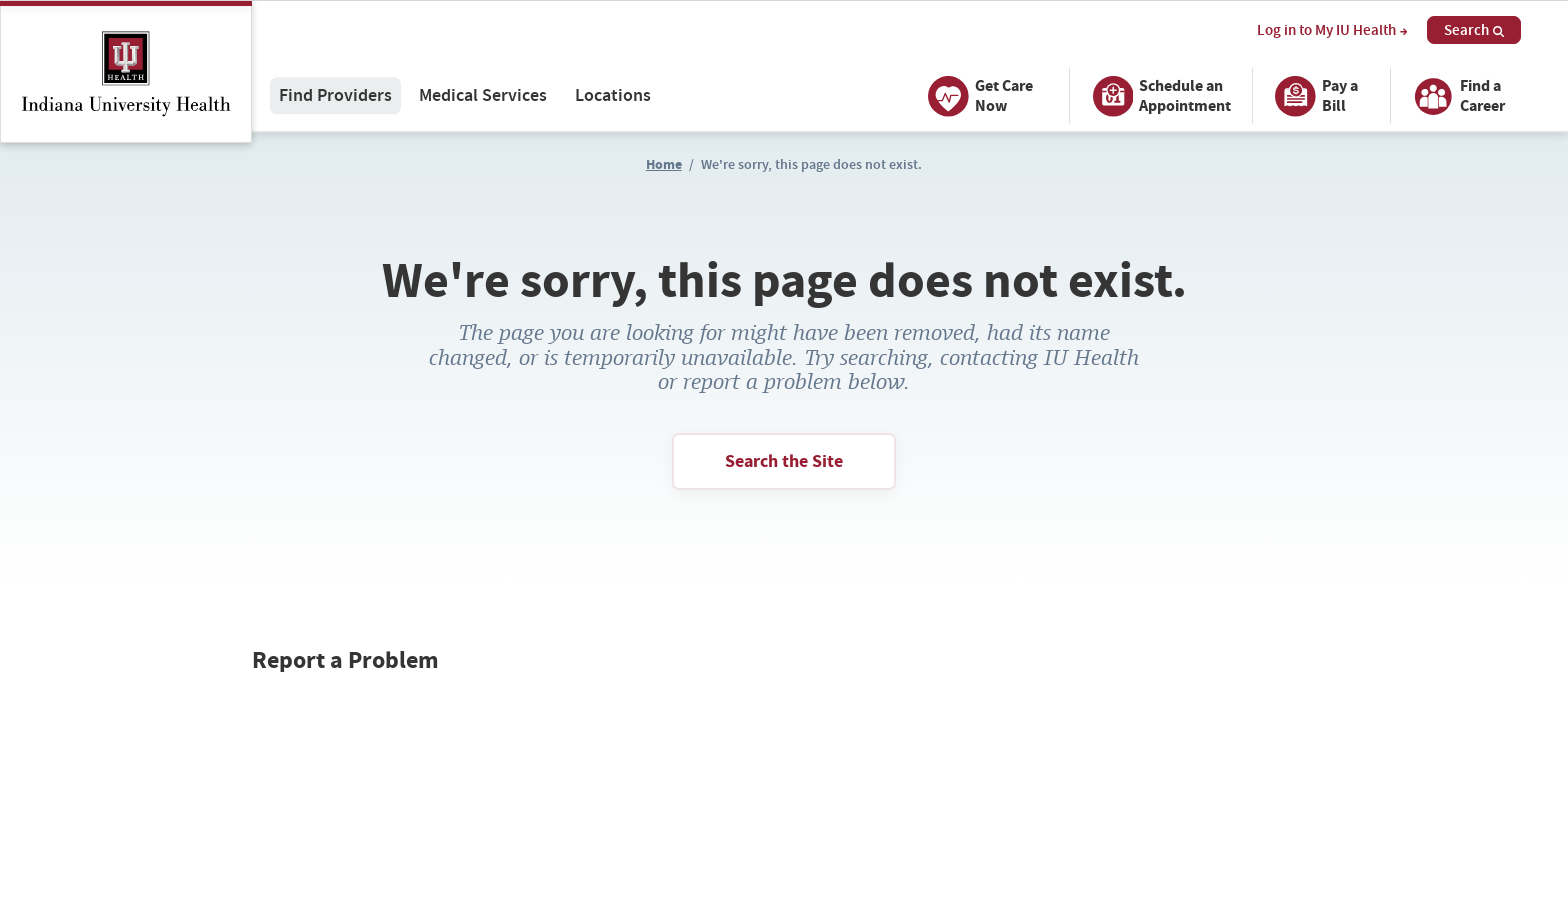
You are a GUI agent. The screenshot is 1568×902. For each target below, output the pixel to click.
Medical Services (483, 95)
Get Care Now (977, 96)
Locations (613, 95)
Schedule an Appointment (1158, 96)
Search (1474, 30)
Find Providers (335, 95)
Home (664, 164)
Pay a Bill (1313, 96)
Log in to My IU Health (1332, 30)
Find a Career (1456, 96)
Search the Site (784, 461)
